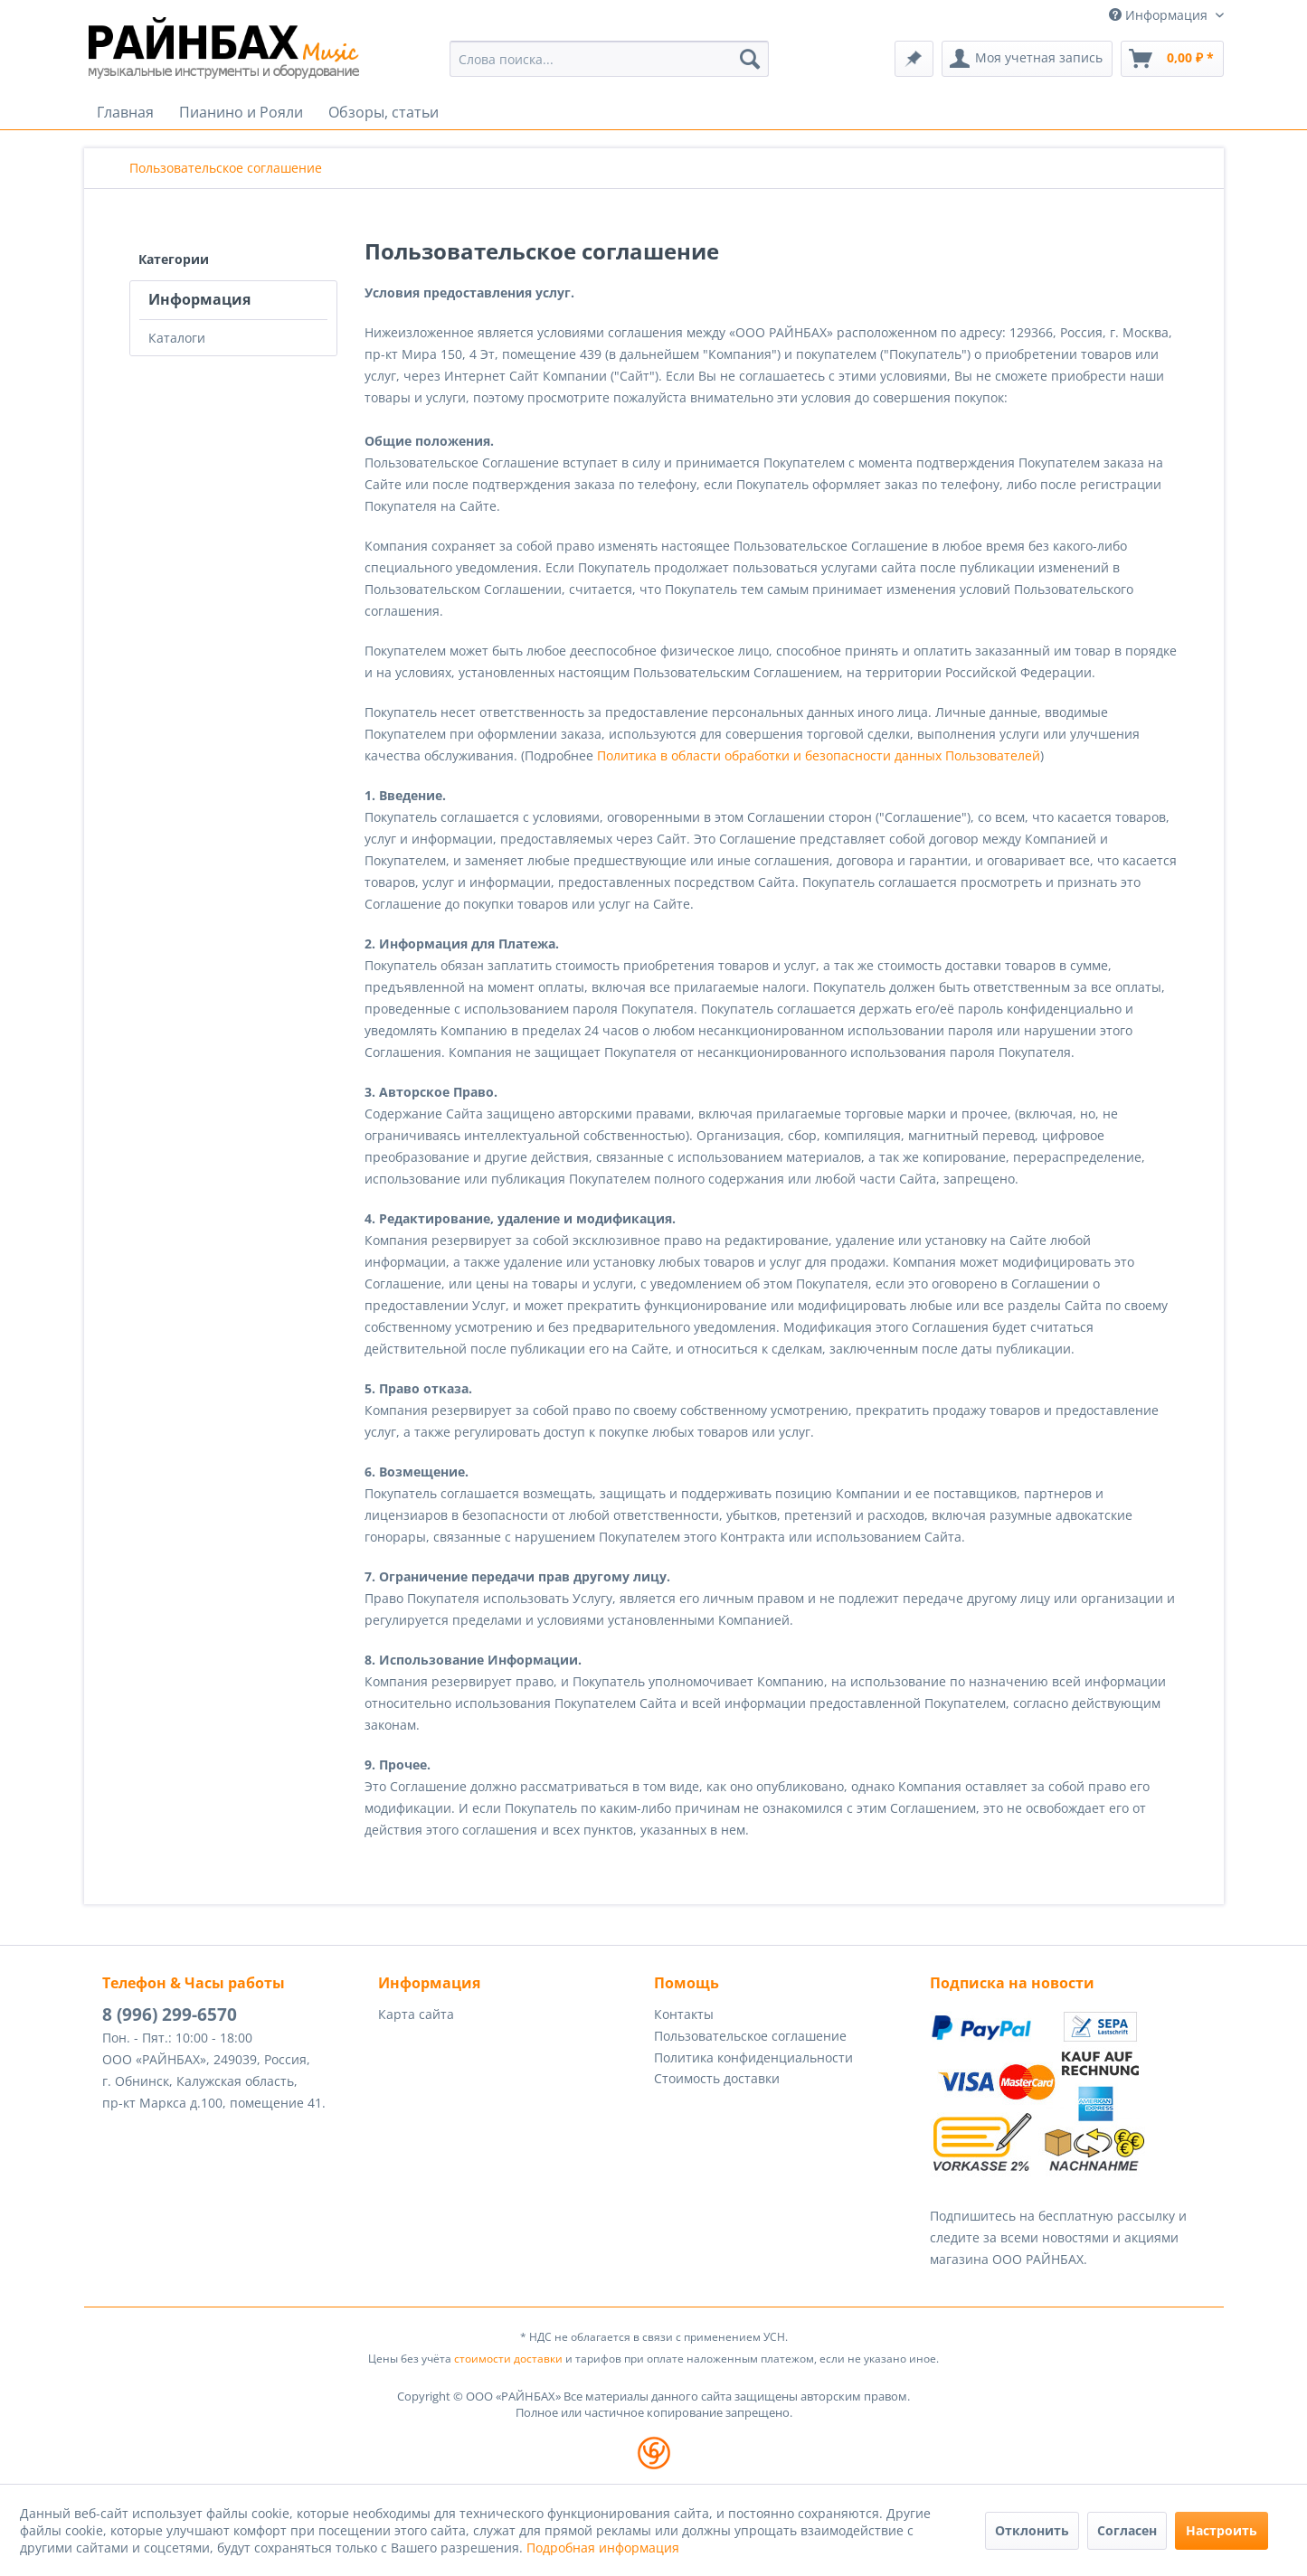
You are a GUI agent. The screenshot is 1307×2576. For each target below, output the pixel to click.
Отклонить (1032, 2530)
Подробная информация (602, 2547)
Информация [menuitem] (1160, 15)
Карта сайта (416, 2014)
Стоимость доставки (717, 2078)
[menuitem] (609, 59)
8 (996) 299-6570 (169, 2014)
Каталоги (176, 337)
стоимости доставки (508, 2358)
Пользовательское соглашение (750, 2035)
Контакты (684, 2014)
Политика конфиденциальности (753, 2057)
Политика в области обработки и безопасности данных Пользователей (818, 755)
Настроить (1221, 2530)
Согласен (1127, 2530)
